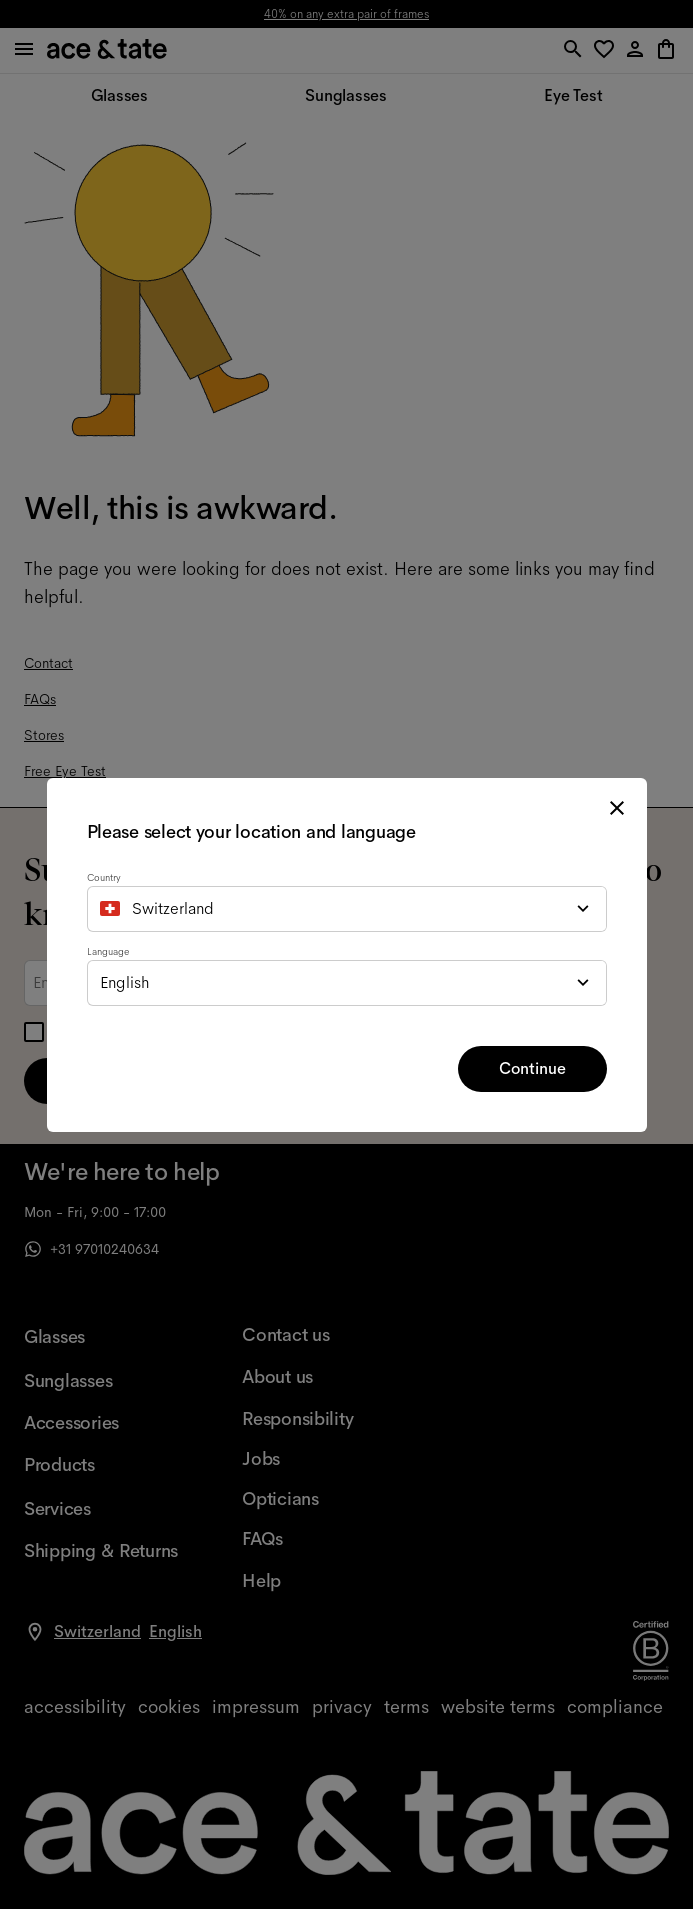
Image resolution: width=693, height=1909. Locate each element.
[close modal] (617, 808)
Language (108, 951)
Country (104, 877)
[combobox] (347, 909)
